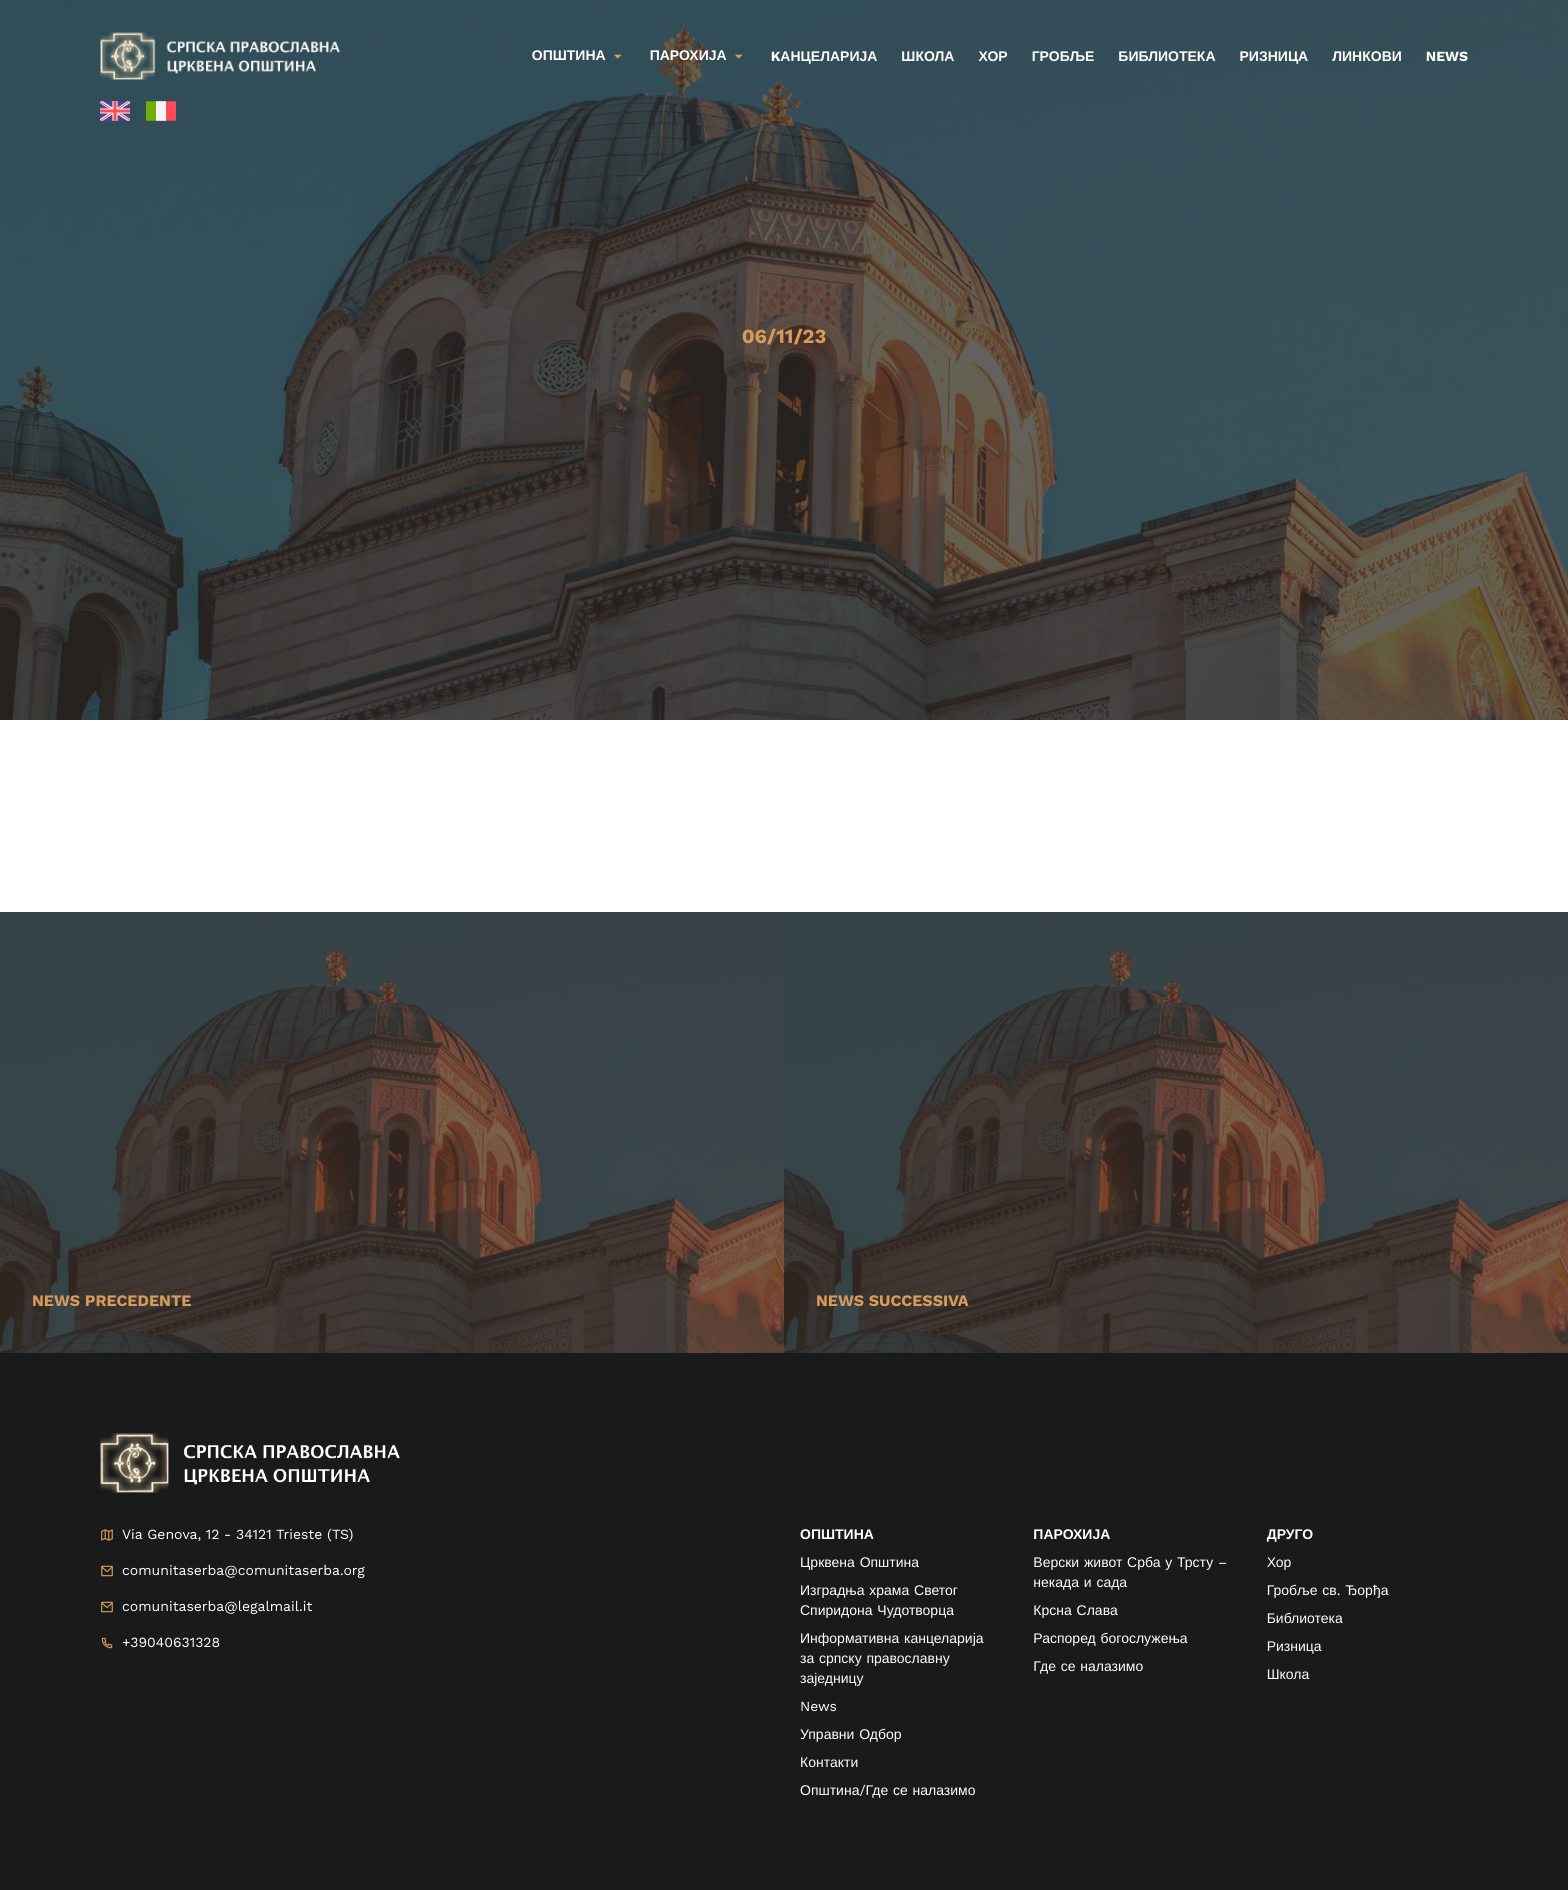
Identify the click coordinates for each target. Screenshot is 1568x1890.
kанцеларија (824, 57)
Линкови (1367, 57)
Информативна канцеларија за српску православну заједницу (892, 1659)
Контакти (829, 1763)
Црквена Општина (859, 1563)
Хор (992, 57)
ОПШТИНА (837, 1535)
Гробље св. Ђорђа (1328, 1591)
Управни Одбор (851, 1735)
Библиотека (1166, 57)
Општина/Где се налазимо (887, 1791)
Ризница (1274, 57)
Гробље (1063, 57)
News (1447, 57)
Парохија (688, 56)
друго (1290, 1535)
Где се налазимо (1088, 1667)
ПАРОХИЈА (1071, 1535)
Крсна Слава (1075, 1611)
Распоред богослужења (1110, 1639)
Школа (927, 57)
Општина (569, 56)
